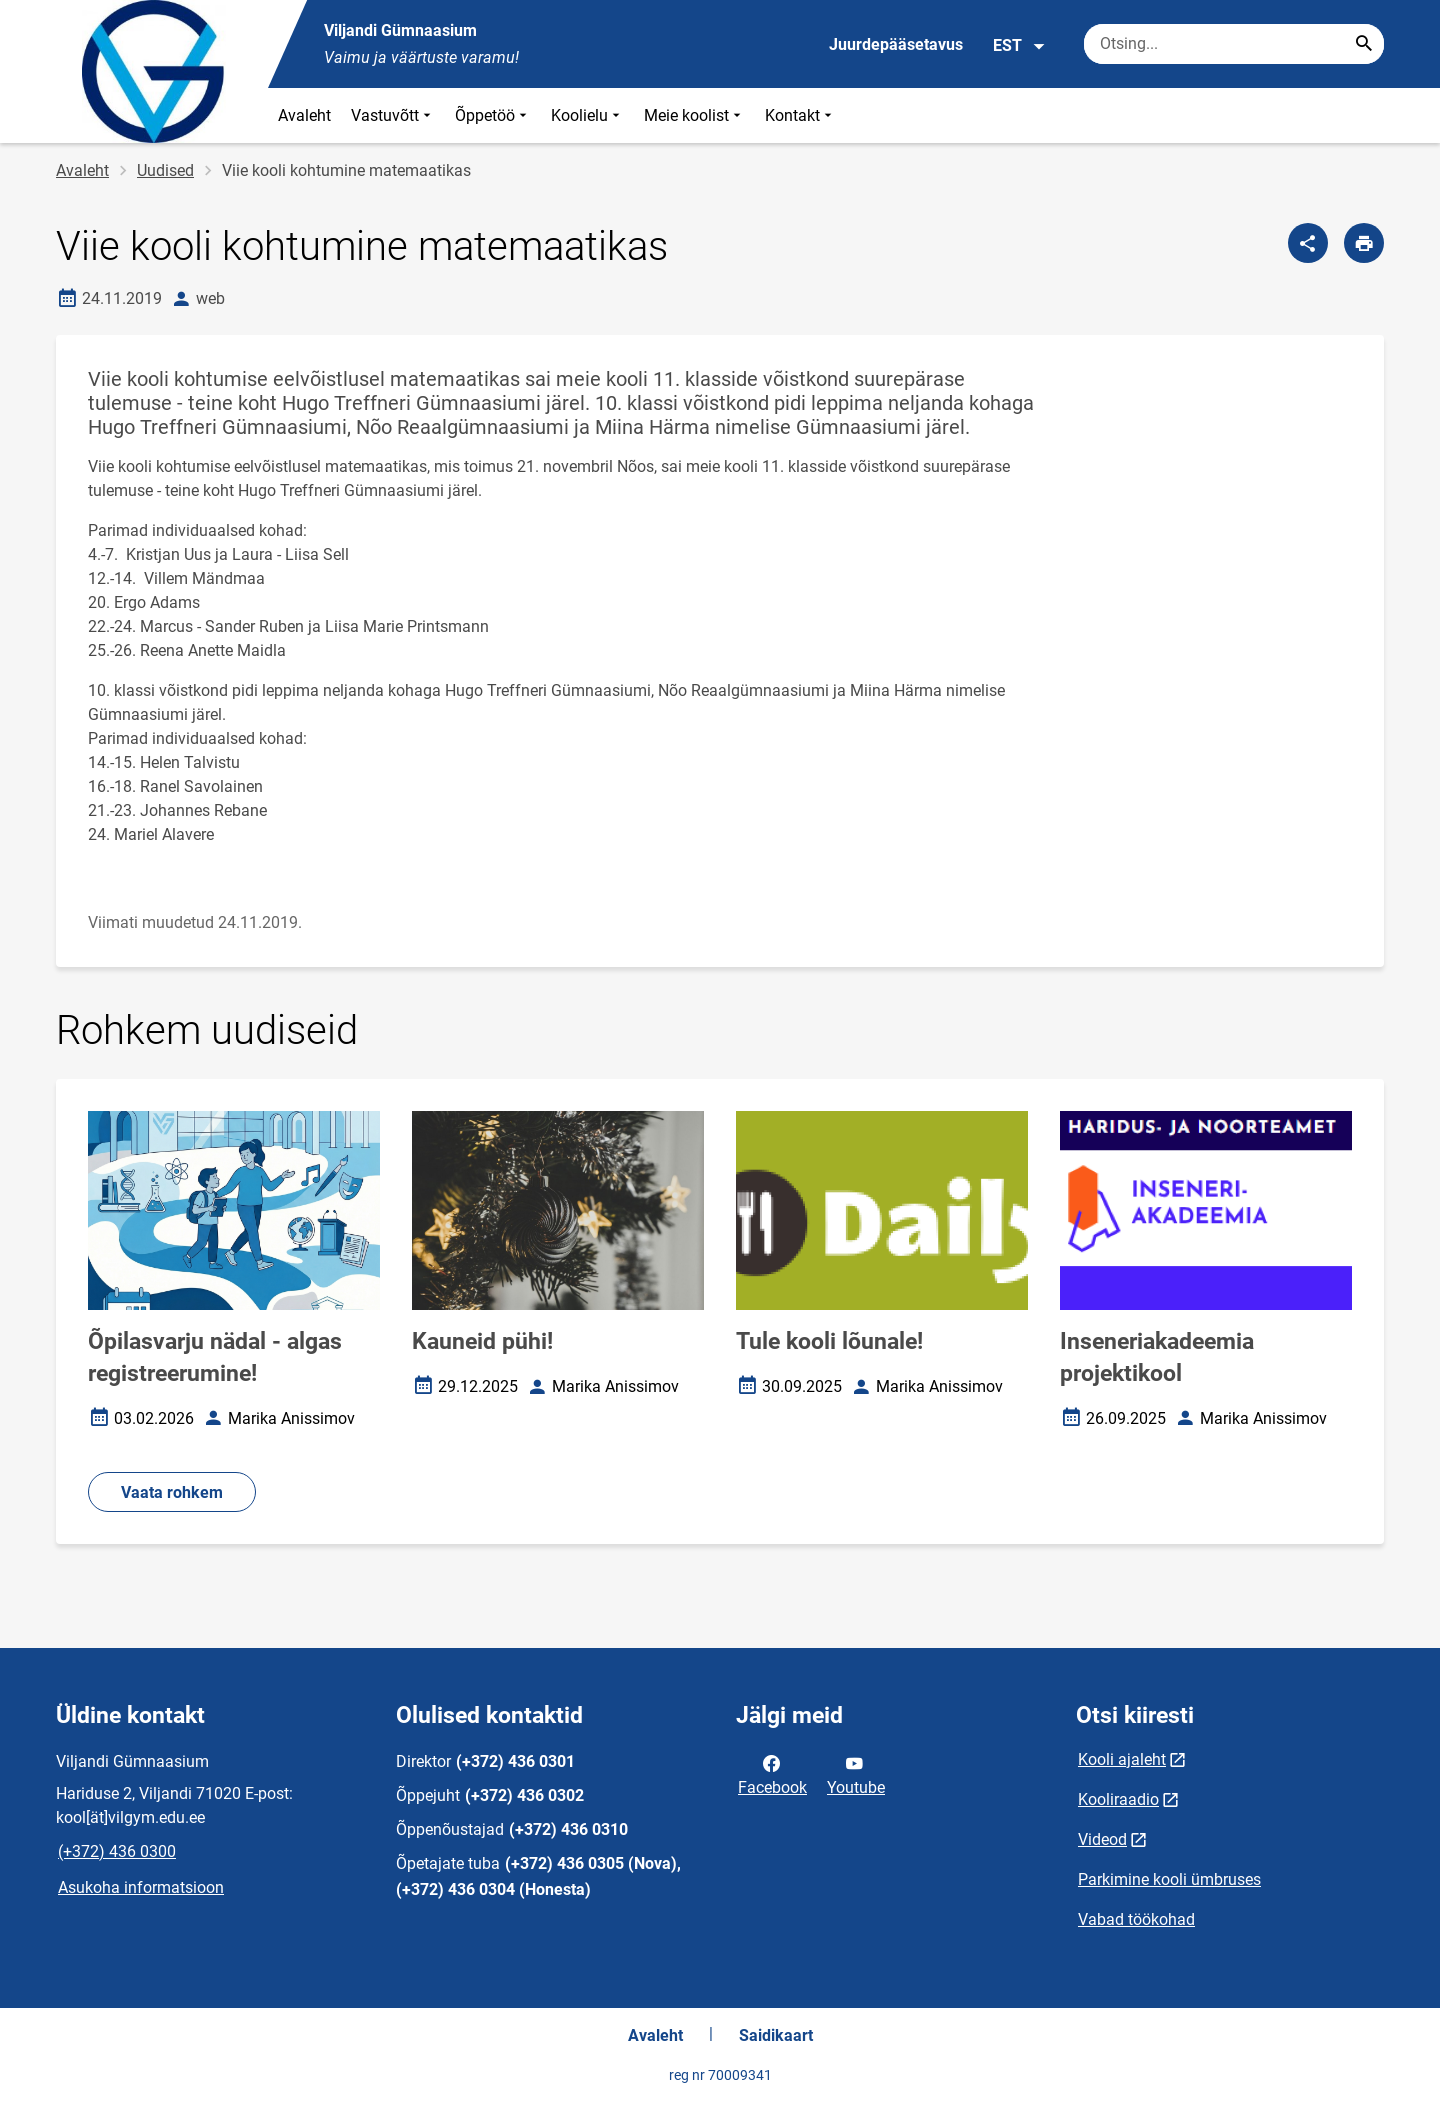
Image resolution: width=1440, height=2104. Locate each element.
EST (1019, 46)
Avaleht (304, 115)
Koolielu (587, 115)
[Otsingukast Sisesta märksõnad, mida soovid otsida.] (1234, 44)
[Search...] (1364, 44)
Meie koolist (694, 115)
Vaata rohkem (172, 1492)
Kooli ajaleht (1122, 1759)
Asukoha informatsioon (141, 1887)
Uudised (165, 170)
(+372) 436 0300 (117, 1851)
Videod (1102, 1839)
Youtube (856, 1774)
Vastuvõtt (393, 115)
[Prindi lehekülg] (1364, 243)
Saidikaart (776, 2035)
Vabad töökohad (1136, 1919)
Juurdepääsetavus (896, 44)
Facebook (772, 1774)
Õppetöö (493, 115)
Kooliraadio (1118, 1799)
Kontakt (800, 115)
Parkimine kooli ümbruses (1169, 1879)
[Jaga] (1308, 243)
